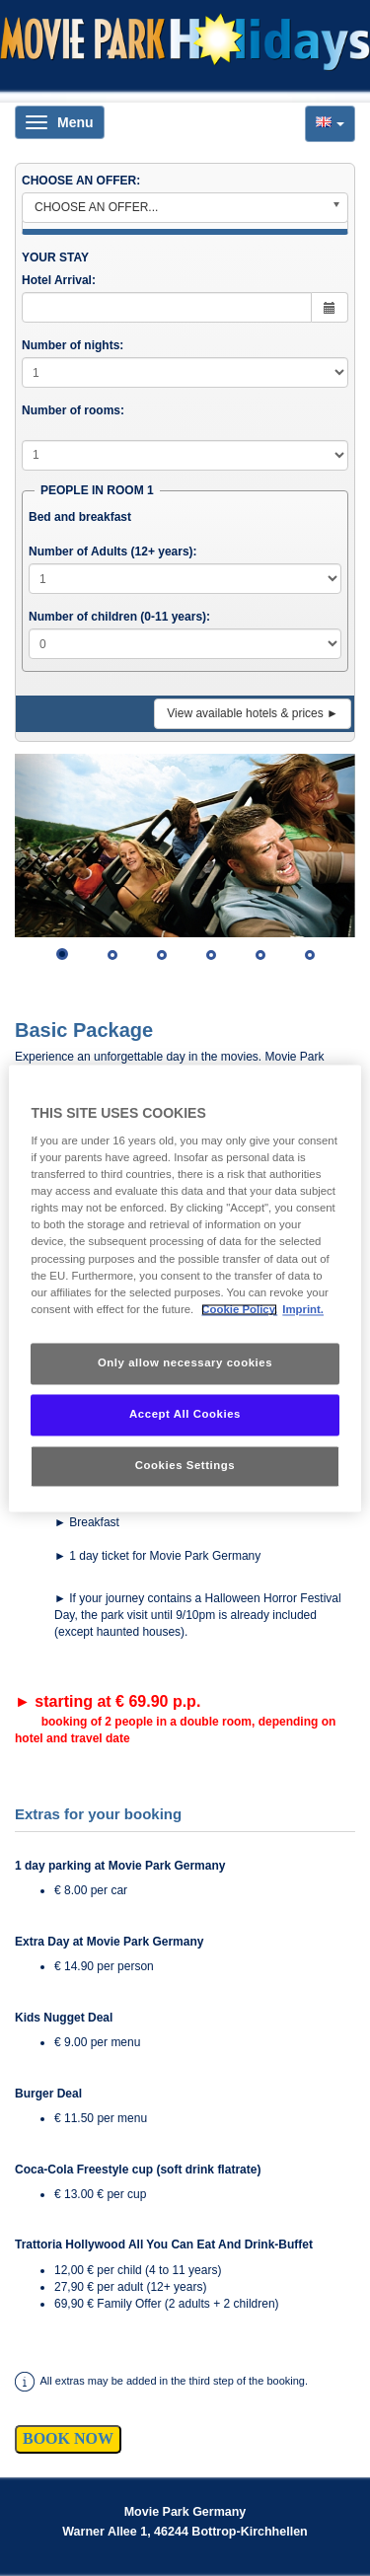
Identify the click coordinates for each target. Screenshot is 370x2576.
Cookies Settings (185, 1465)
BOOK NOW (68, 2438)
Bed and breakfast (80, 517)
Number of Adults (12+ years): (113, 551)
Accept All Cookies (185, 1414)
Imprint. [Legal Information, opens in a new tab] (303, 1309)
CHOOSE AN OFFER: (81, 180)
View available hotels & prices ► (252, 713)
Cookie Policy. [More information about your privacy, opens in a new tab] (239, 1309)
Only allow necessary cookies (185, 1362)
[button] (330, 124)
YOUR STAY (55, 257)
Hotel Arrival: (59, 280)
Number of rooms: (73, 410)
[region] (184, 1288)
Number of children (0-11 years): (119, 617)
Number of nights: (72, 345)
